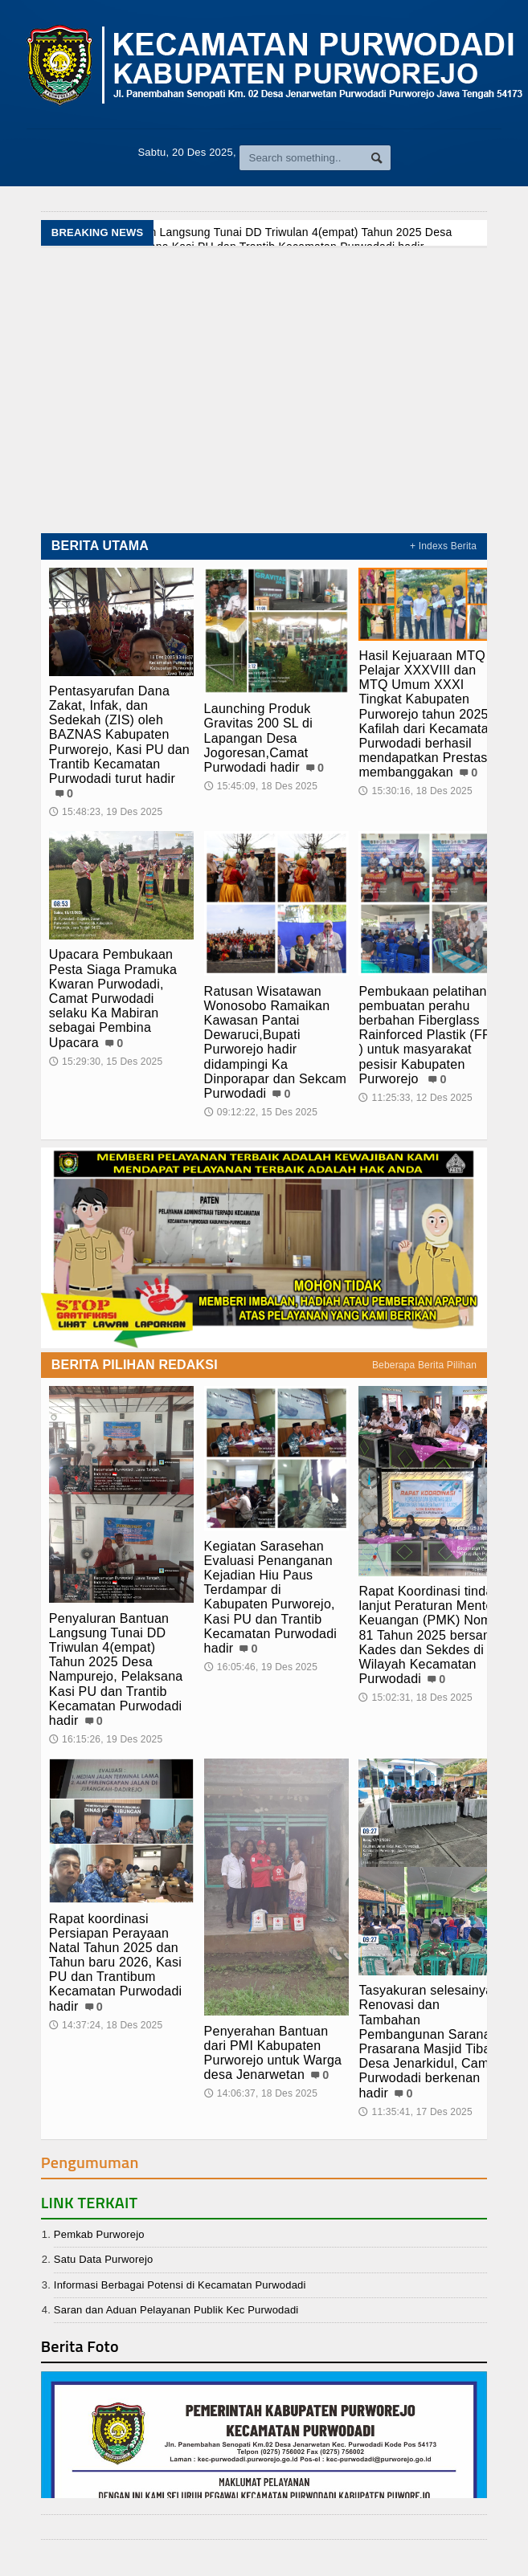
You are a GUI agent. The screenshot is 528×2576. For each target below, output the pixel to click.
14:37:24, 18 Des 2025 (105, 2025)
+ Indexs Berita (443, 546)
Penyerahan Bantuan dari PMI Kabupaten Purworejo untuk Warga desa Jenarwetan (273, 2053)
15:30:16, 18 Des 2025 (415, 791)
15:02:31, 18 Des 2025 (415, 1697)
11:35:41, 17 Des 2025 (415, 2111)
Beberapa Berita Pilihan (424, 1365)
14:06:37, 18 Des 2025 (260, 2093)
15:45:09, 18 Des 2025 (260, 786)
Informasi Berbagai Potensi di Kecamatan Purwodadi (180, 2285)
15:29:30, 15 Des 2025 (105, 1061)
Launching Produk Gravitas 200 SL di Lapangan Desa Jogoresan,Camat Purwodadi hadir (258, 738)
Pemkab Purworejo (99, 2234)
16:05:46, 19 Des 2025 (260, 1667)
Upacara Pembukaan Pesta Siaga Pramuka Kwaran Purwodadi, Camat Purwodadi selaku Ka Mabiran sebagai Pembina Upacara (113, 998)
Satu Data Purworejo (103, 2259)
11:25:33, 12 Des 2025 (415, 1097)
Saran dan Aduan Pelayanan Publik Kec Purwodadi (176, 2310)
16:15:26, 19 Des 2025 (105, 1739)
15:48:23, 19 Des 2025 (105, 811)
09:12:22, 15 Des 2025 (260, 1112)
